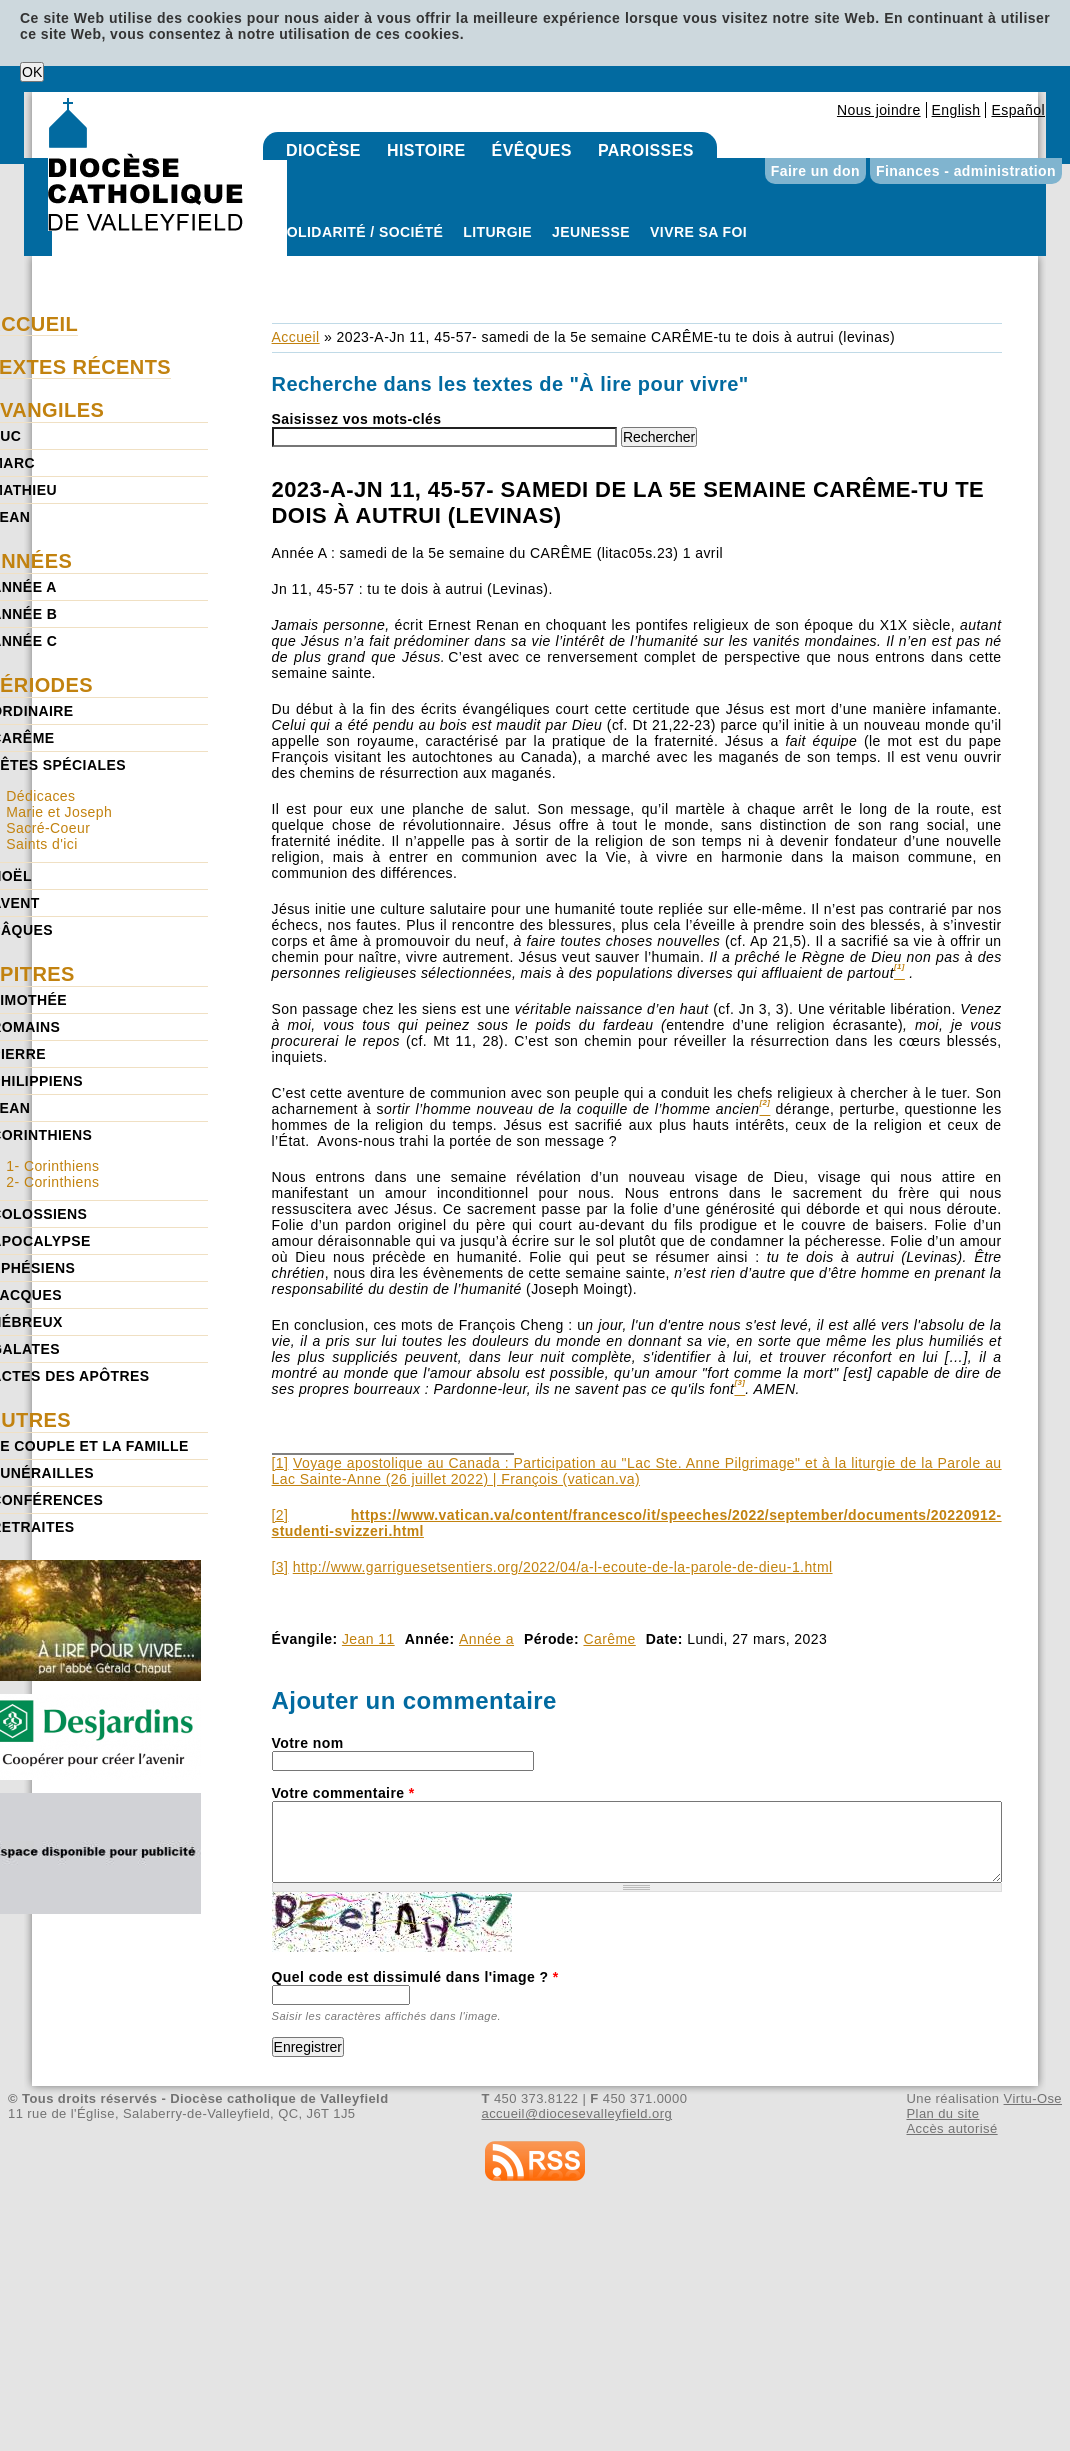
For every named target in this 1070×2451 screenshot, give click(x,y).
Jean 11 (368, 1639)
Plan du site (942, 2113)
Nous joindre (879, 110)
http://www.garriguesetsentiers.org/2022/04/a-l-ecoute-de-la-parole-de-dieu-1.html (563, 1567)
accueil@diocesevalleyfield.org (577, 2113)
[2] (280, 1515)
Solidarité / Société (360, 232)
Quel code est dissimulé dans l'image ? (415, 1977)
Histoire (426, 150)
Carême (609, 1639)
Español (1018, 110)
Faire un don (815, 171)
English (956, 110)
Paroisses (646, 150)
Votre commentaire (343, 1793)
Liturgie (497, 232)
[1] (280, 1463)
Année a (486, 1639)
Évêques (532, 150)
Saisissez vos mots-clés (357, 419)
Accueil (296, 337)
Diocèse (323, 150)
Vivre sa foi (698, 232)
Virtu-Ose (1033, 2098)
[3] (280, 1567)
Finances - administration (966, 171)
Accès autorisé (951, 2128)
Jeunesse (591, 232)
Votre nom (308, 1743)
